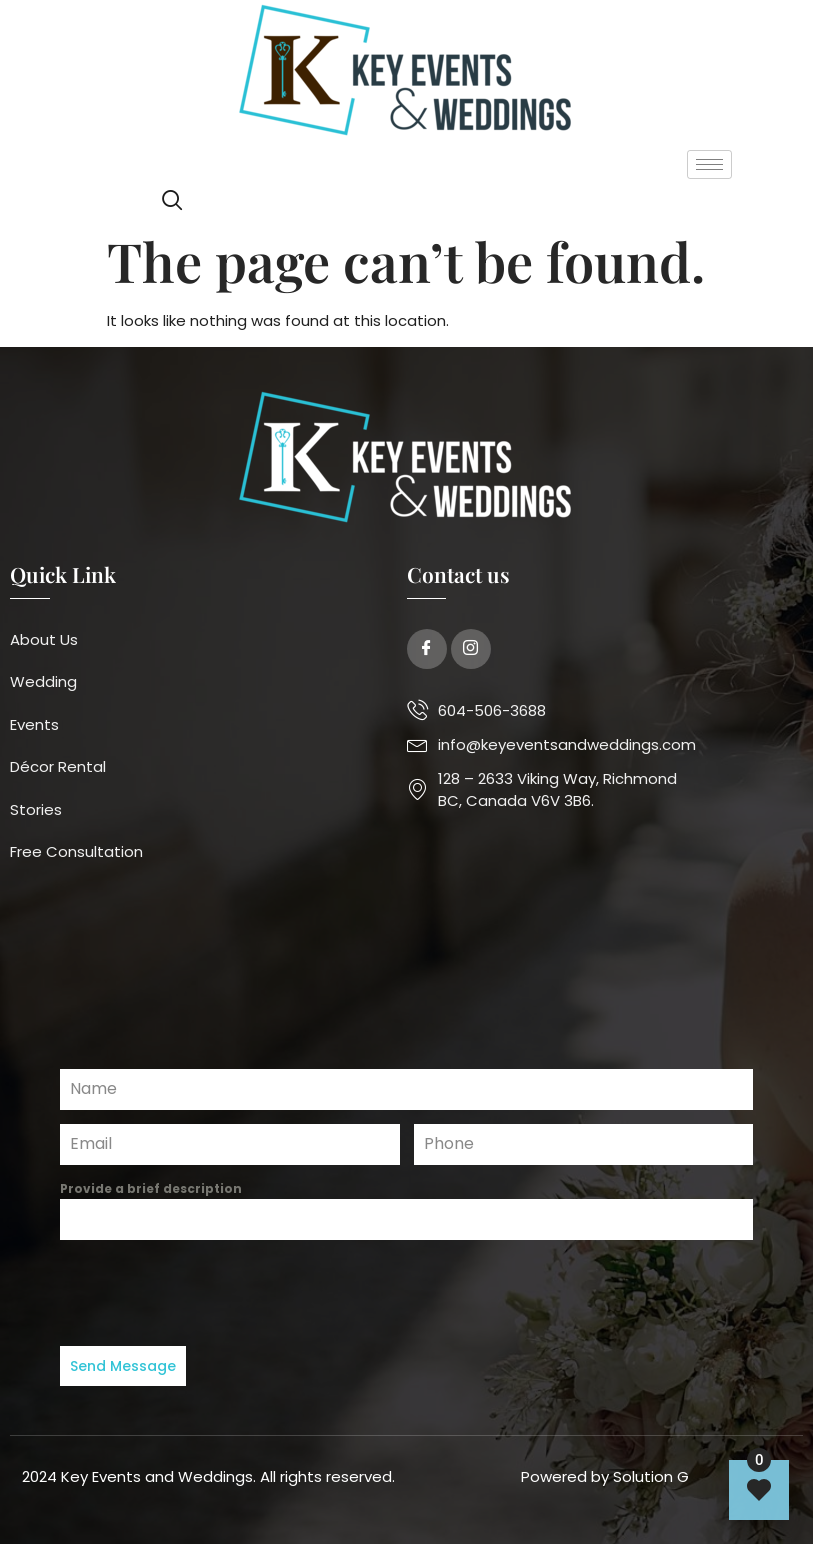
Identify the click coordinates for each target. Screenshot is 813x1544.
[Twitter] (471, 649)
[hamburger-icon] (709, 164)
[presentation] (406, 1293)
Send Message (123, 1366)
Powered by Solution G (605, 1471)
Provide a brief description (151, 1188)
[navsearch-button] (172, 202)
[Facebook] (427, 649)
